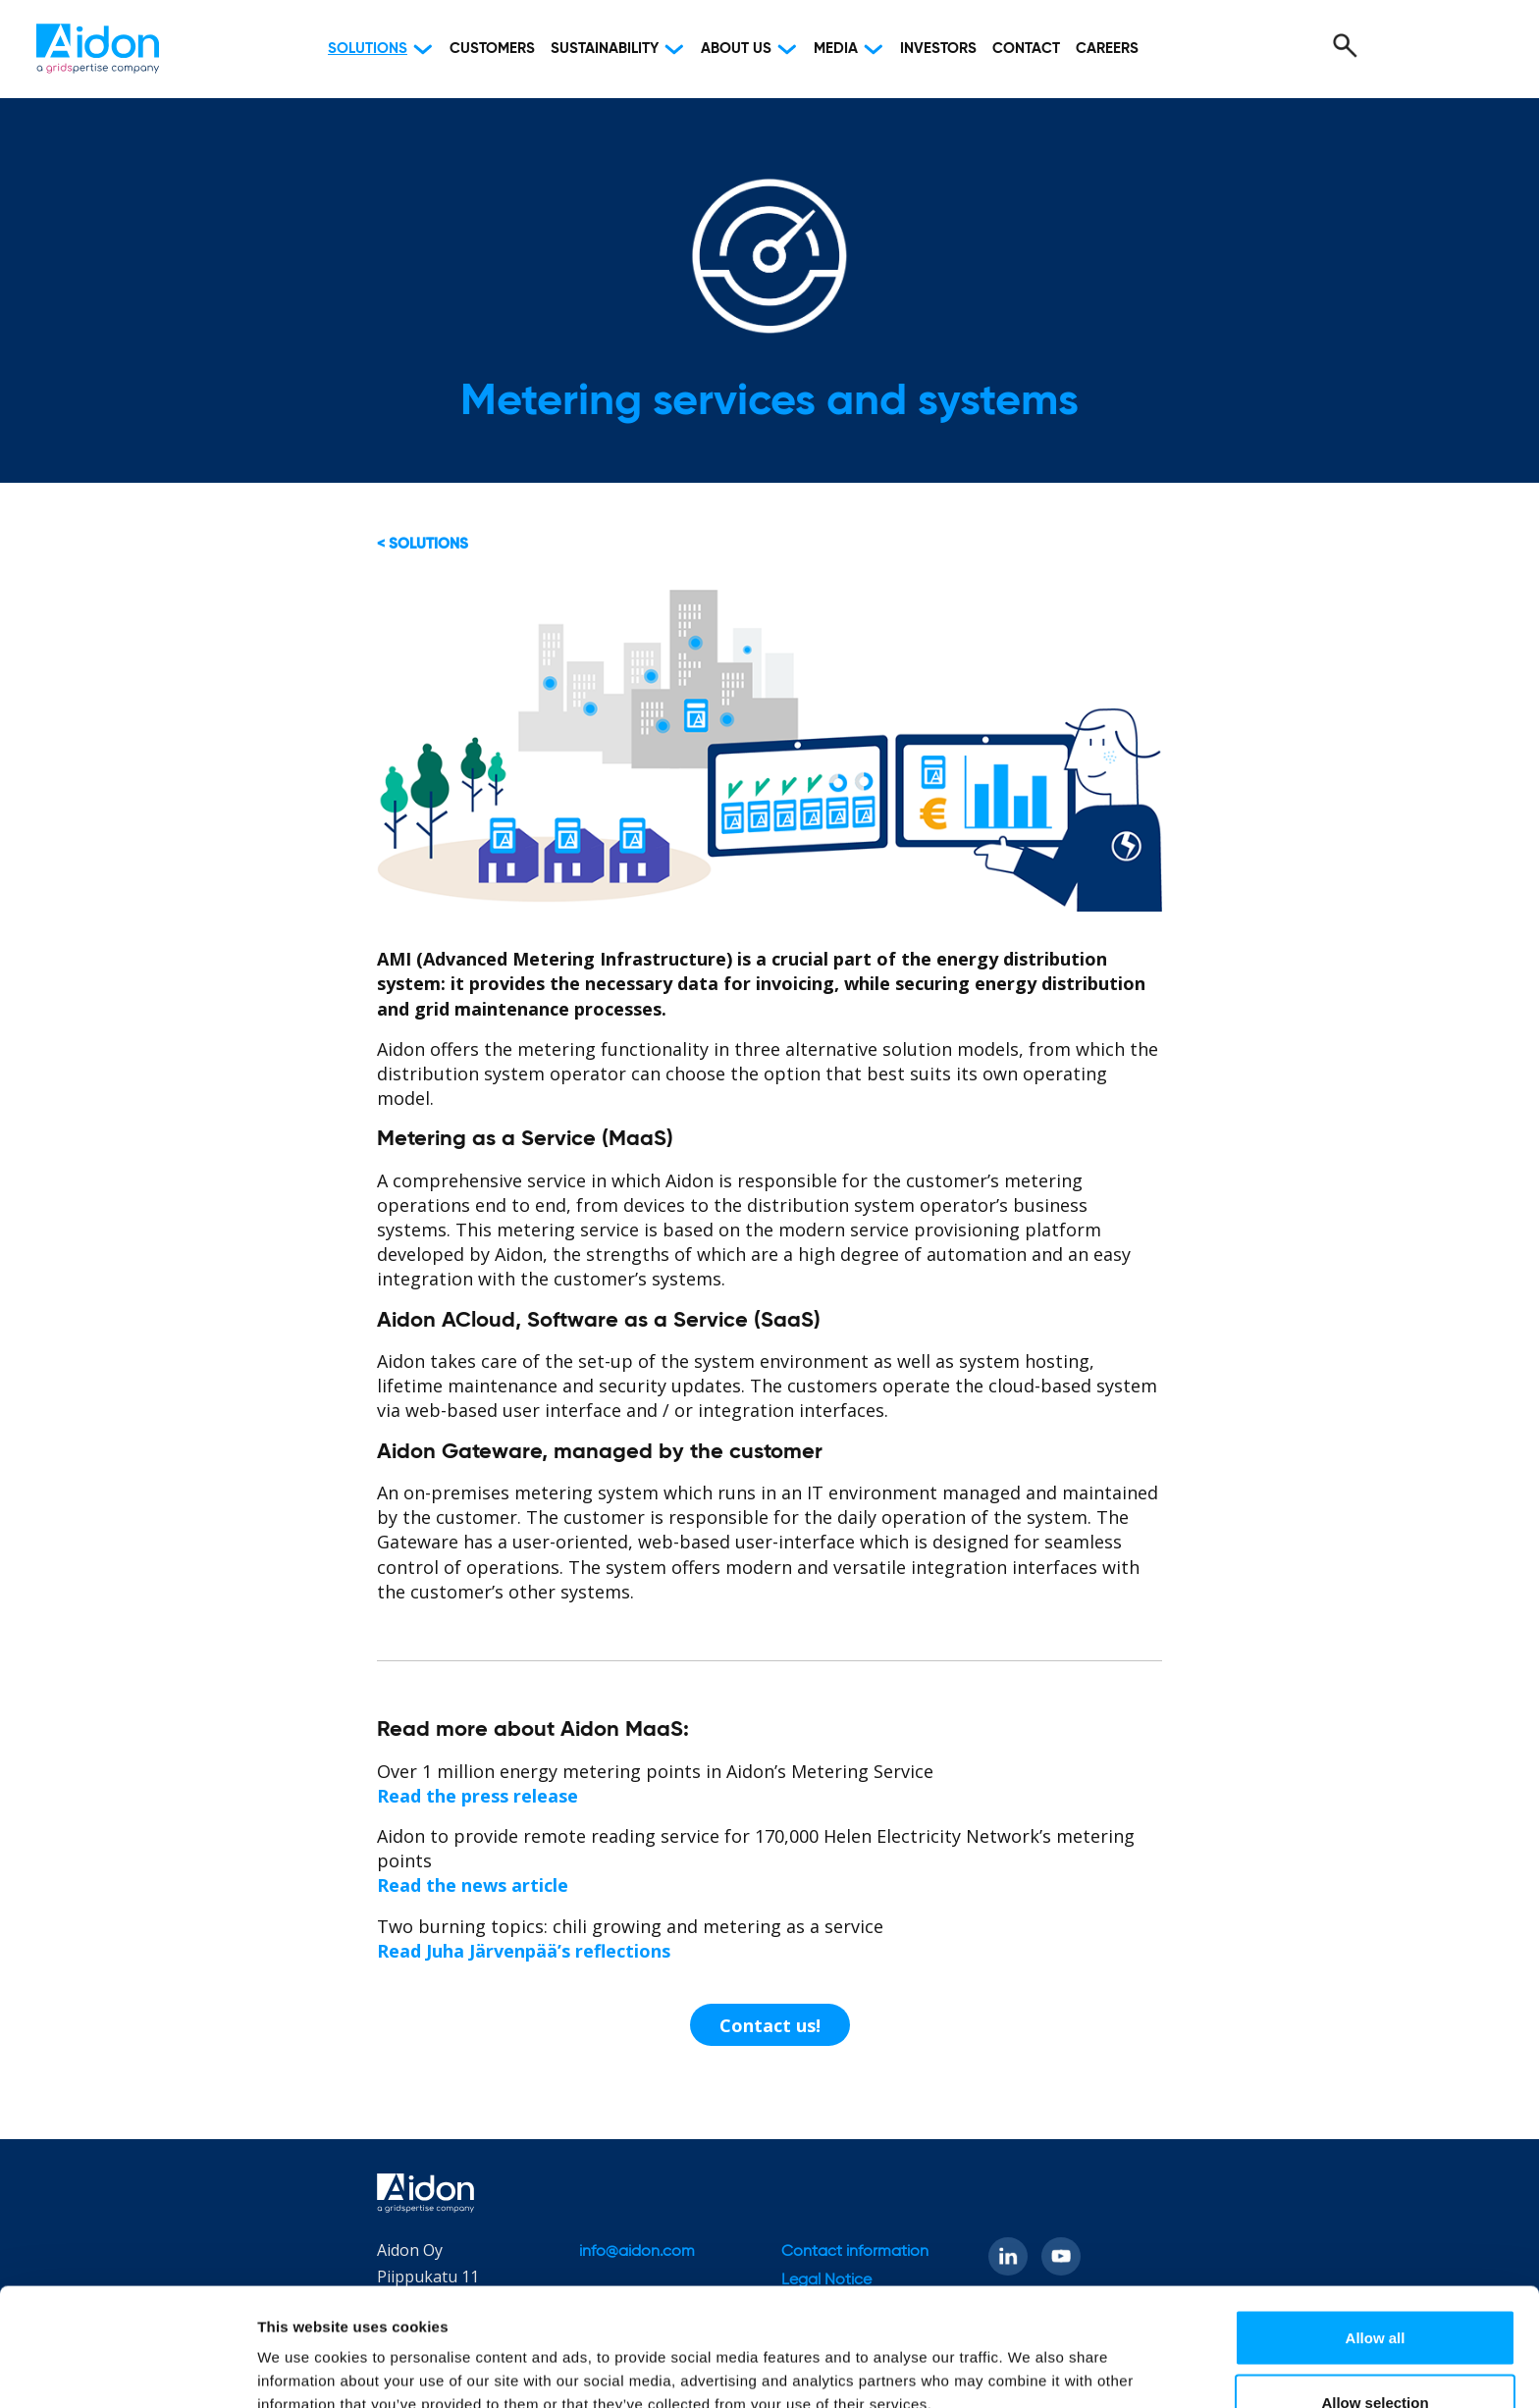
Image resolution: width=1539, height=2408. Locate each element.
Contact (1026, 48)
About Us (736, 48)
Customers (492, 48)
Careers (1107, 48)
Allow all (1376, 2227)
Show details (1030, 2357)
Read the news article (472, 1885)
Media (836, 48)
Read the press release (477, 1795)
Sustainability (605, 48)
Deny (1375, 2355)
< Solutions (422, 544)
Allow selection (1374, 2291)
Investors (938, 48)
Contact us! (770, 2025)
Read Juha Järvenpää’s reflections (523, 1951)
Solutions (367, 48)
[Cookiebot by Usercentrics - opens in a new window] (127, 2369)
